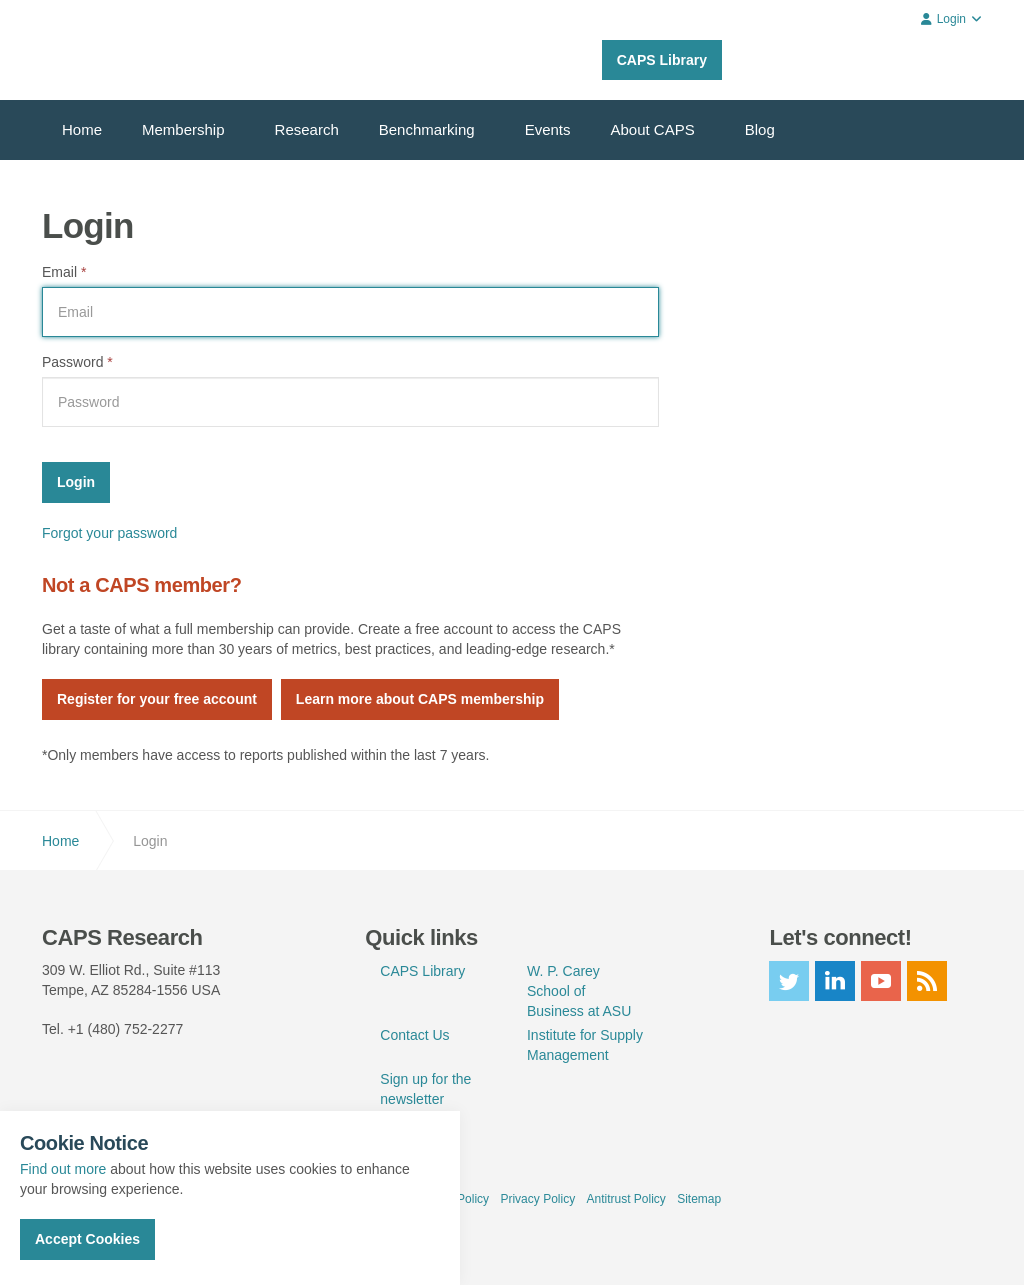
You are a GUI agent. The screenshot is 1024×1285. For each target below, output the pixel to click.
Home (82, 129)
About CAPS (653, 129)
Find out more (63, 1169)
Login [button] (951, 19)
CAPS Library (662, 60)
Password (77, 362)
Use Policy (460, 1199)
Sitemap (699, 1199)
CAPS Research (114, 50)
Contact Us (414, 1035)
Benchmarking (427, 129)
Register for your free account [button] (157, 699)
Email (64, 272)
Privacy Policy (537, 1199)
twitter (789, 981)
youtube (881, 981)
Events (548, 129)
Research (307, 129)
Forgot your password (109, 533)
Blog (760, 129)
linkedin (835, 981)
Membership (183, 129)
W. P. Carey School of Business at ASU (579, 991)
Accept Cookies (87, 1239)
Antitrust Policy (625, 1199)
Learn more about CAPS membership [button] (420, 699)
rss (927, 981)
